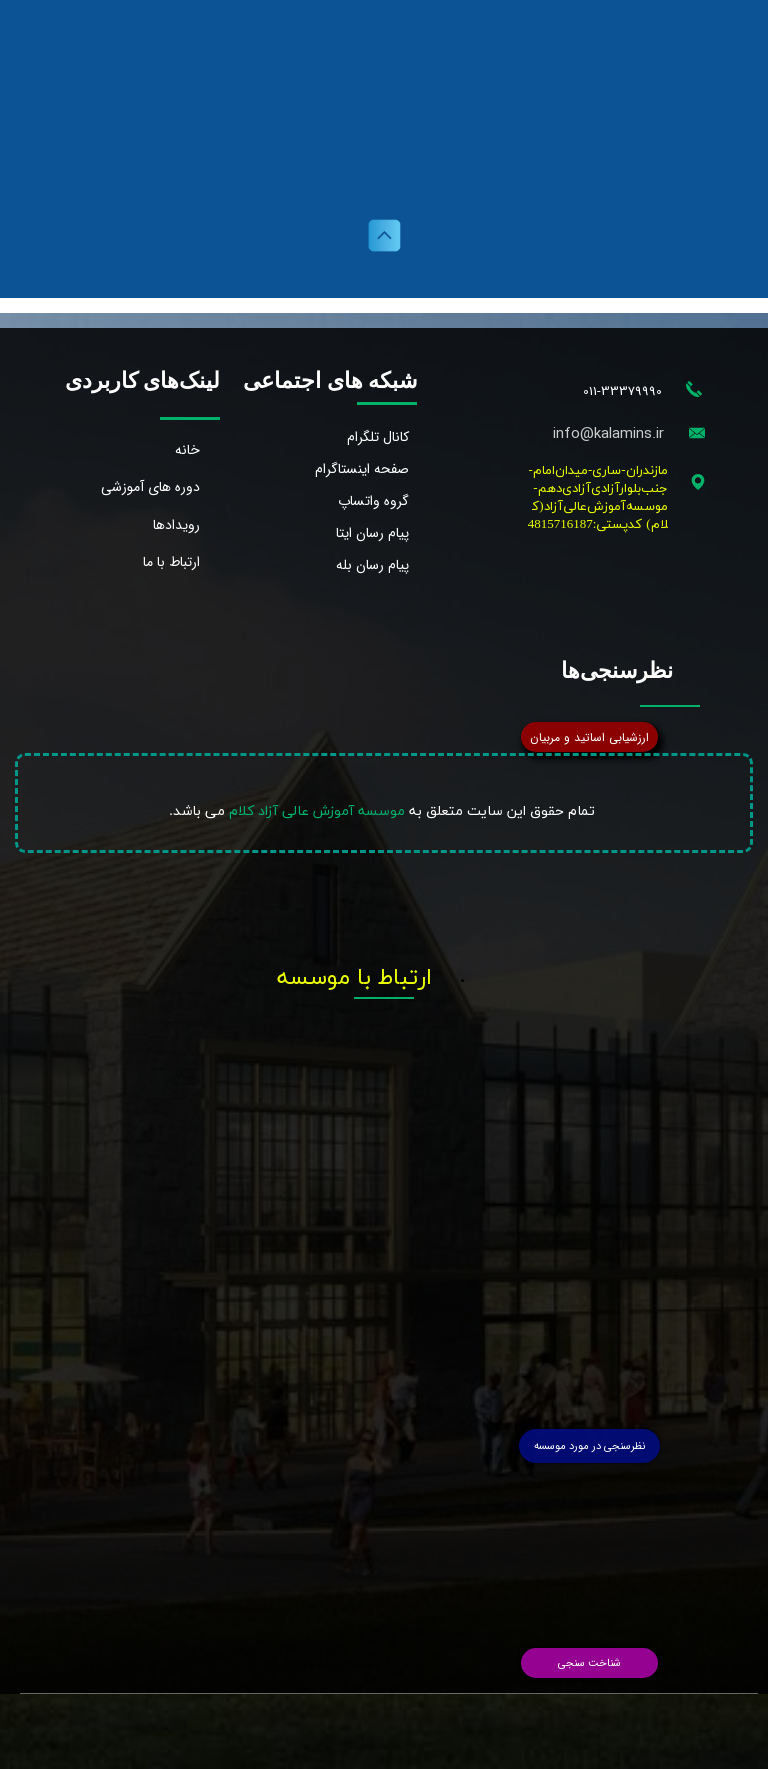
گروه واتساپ (373, 501)
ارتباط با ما (171, 562)
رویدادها (176, 525)
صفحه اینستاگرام (362, 469)
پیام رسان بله (372, 565)
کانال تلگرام (378, 437)
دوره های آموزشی (150, 487)
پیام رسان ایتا (372, 533)
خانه (187, 450)
